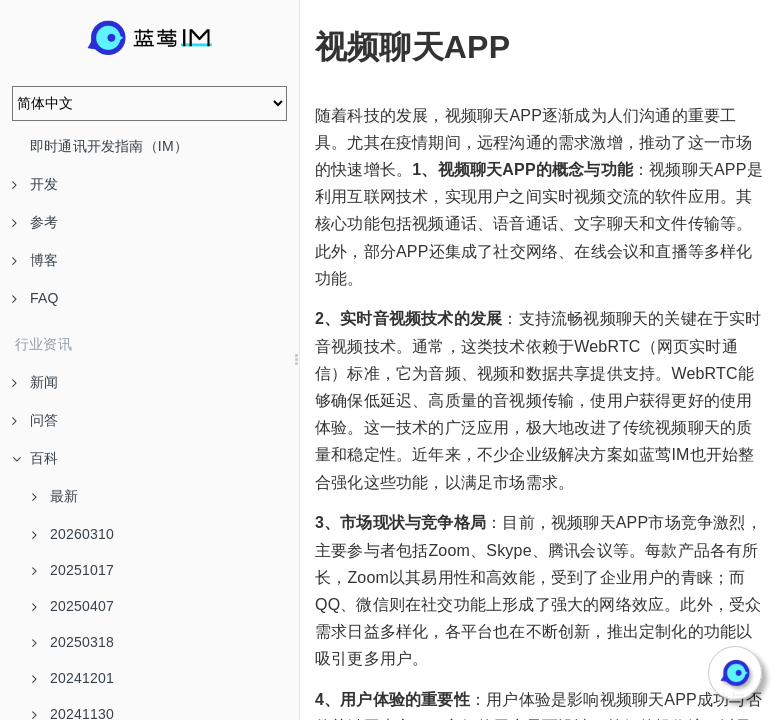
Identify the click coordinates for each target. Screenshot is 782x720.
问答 (35, 420)
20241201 (73, 678)
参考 (35, 222)
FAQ (35, 298)
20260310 (73, 534)
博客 (35, 260)
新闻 (35, 382)
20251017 (73, 570)
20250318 (73, 642)
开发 (35, 184)
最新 (55, 496)
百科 (35, 458)
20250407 (73, 606)
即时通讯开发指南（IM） (109, 146)
